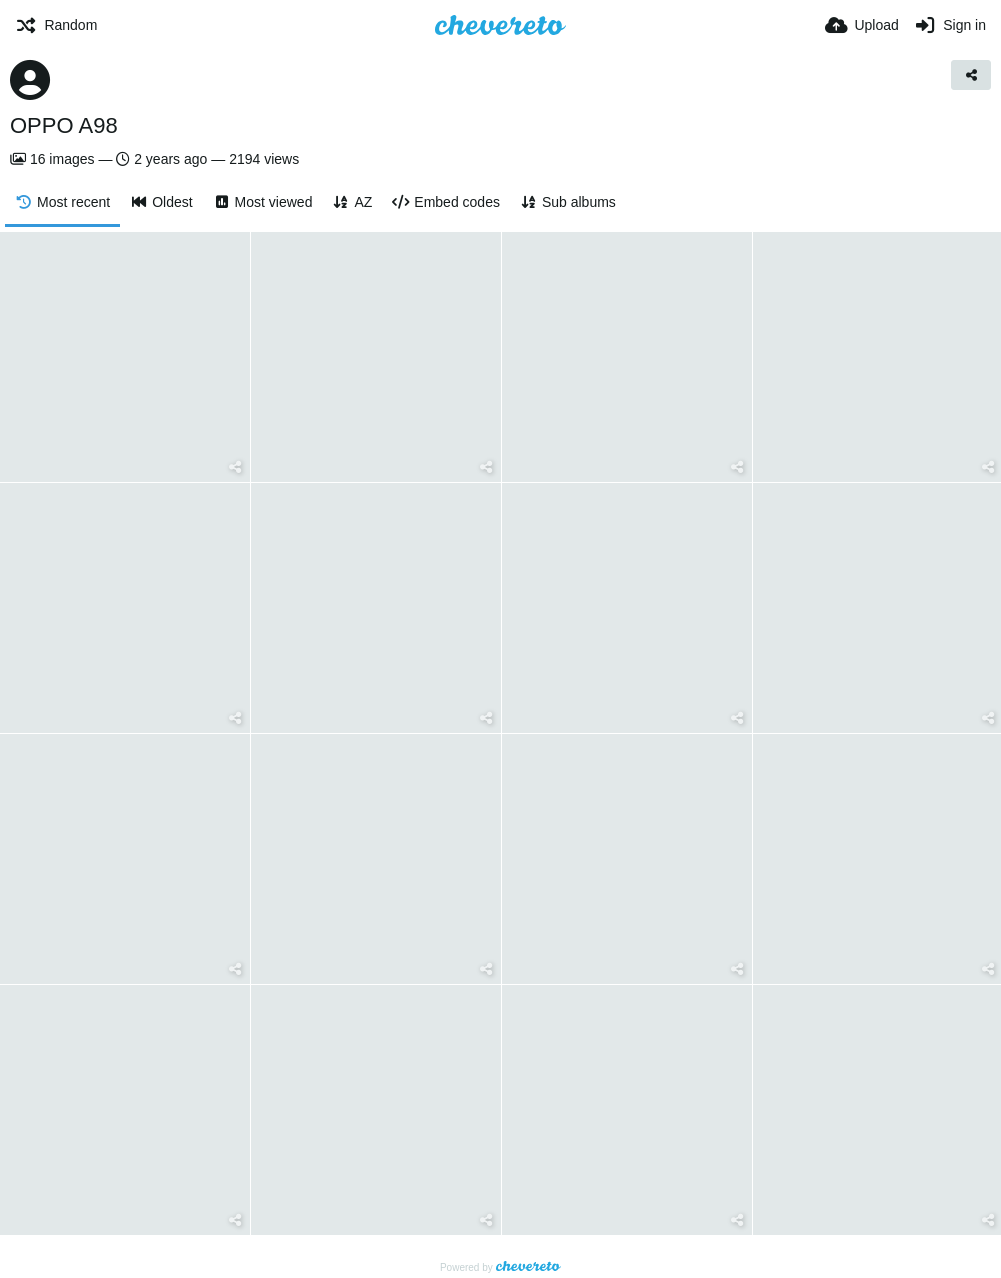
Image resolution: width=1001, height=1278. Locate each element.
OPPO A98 (64, 125)
